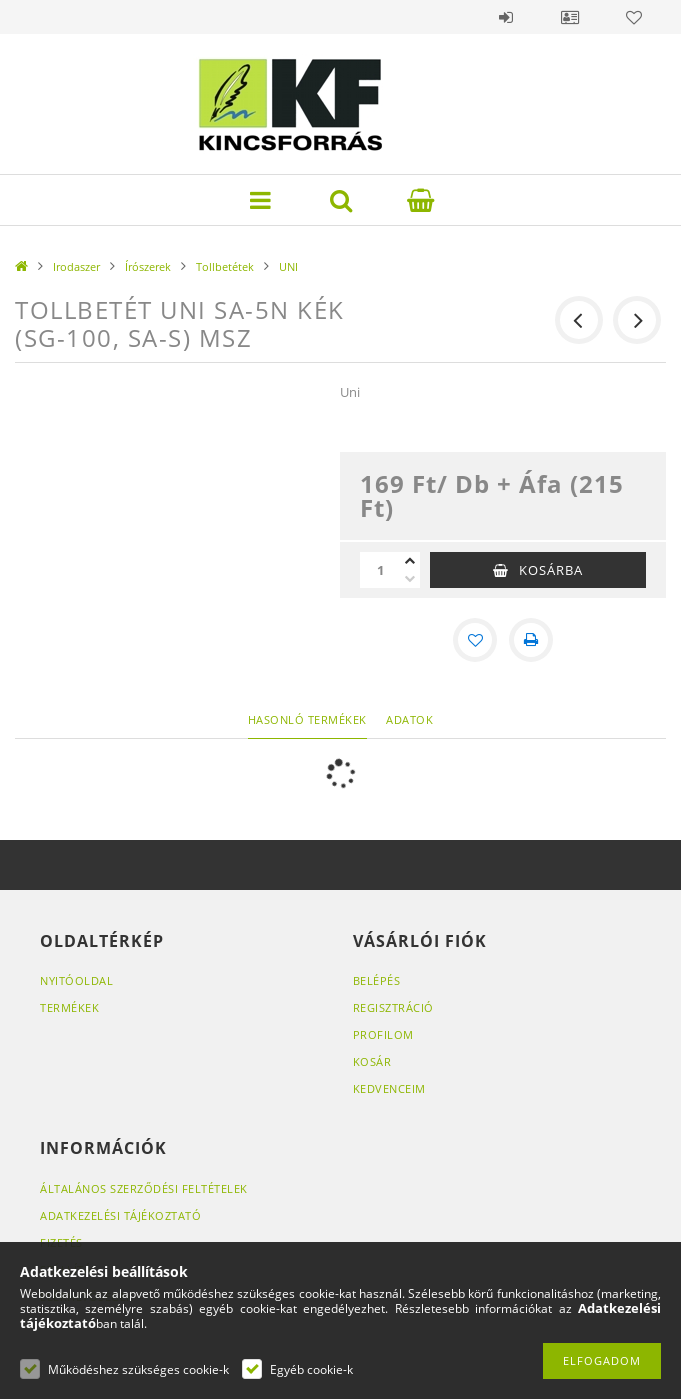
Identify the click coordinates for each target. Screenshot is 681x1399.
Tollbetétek (225, 266)
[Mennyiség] (380, 570)
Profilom (383, 1034)
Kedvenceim (389, 1088)
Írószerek (148, 266)
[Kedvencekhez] (475, 640)
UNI (288, 266)
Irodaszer (76, 266)
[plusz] (410, 561)
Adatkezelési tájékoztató (120, 1215)
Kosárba (551, 570)
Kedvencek (634, 17)
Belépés (506, 17)
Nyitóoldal (76, 980)
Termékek (69, 1007)
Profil (570, 17)
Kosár (372, 1061)
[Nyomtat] (531, 640)
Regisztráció (393, 1007)
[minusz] (410, 579)
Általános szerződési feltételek (144, 1188)
